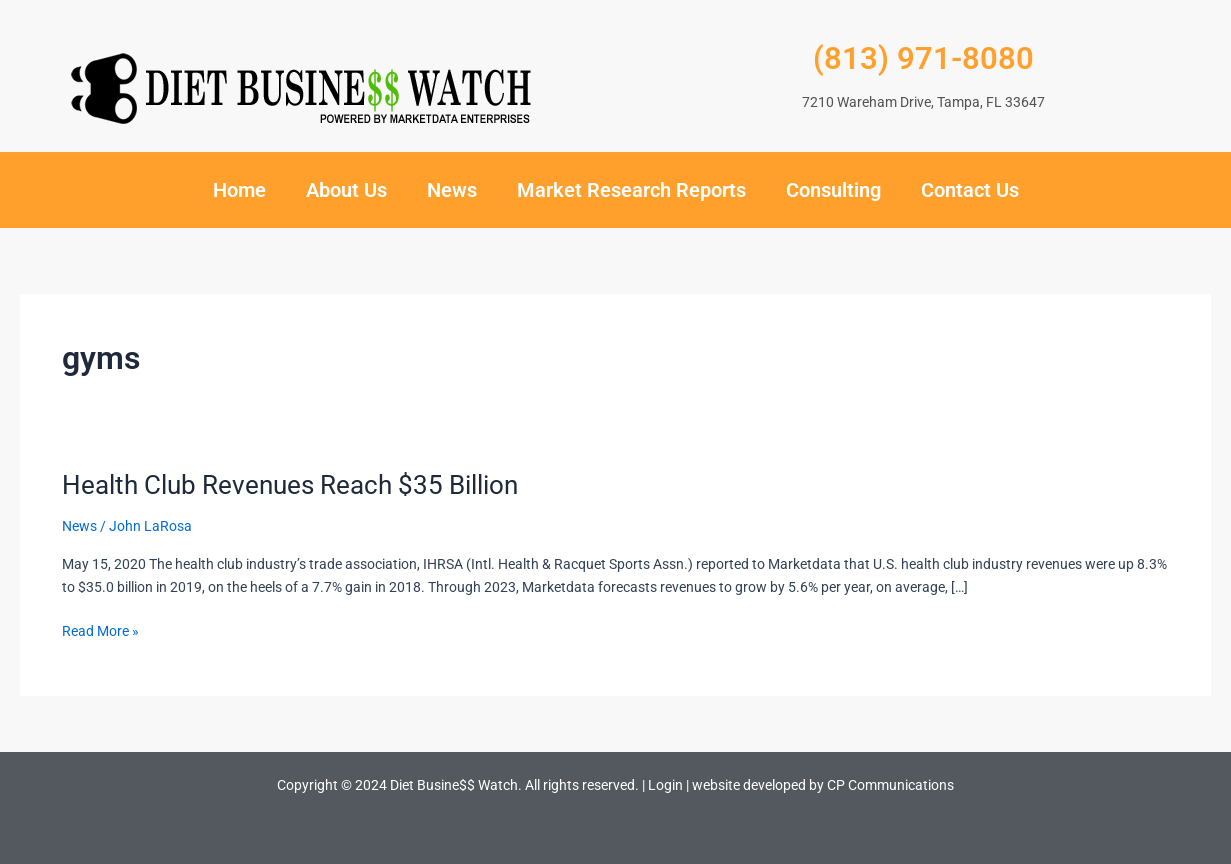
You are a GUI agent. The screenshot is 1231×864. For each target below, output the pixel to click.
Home (239, 190)
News (452, 190)
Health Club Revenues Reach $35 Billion (290, 485)
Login (665, 785)
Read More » (100, 629)
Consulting (833, 190)
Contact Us (970, 190)
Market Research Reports (631, 190)
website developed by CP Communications (823, 785)
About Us (346, 190)
